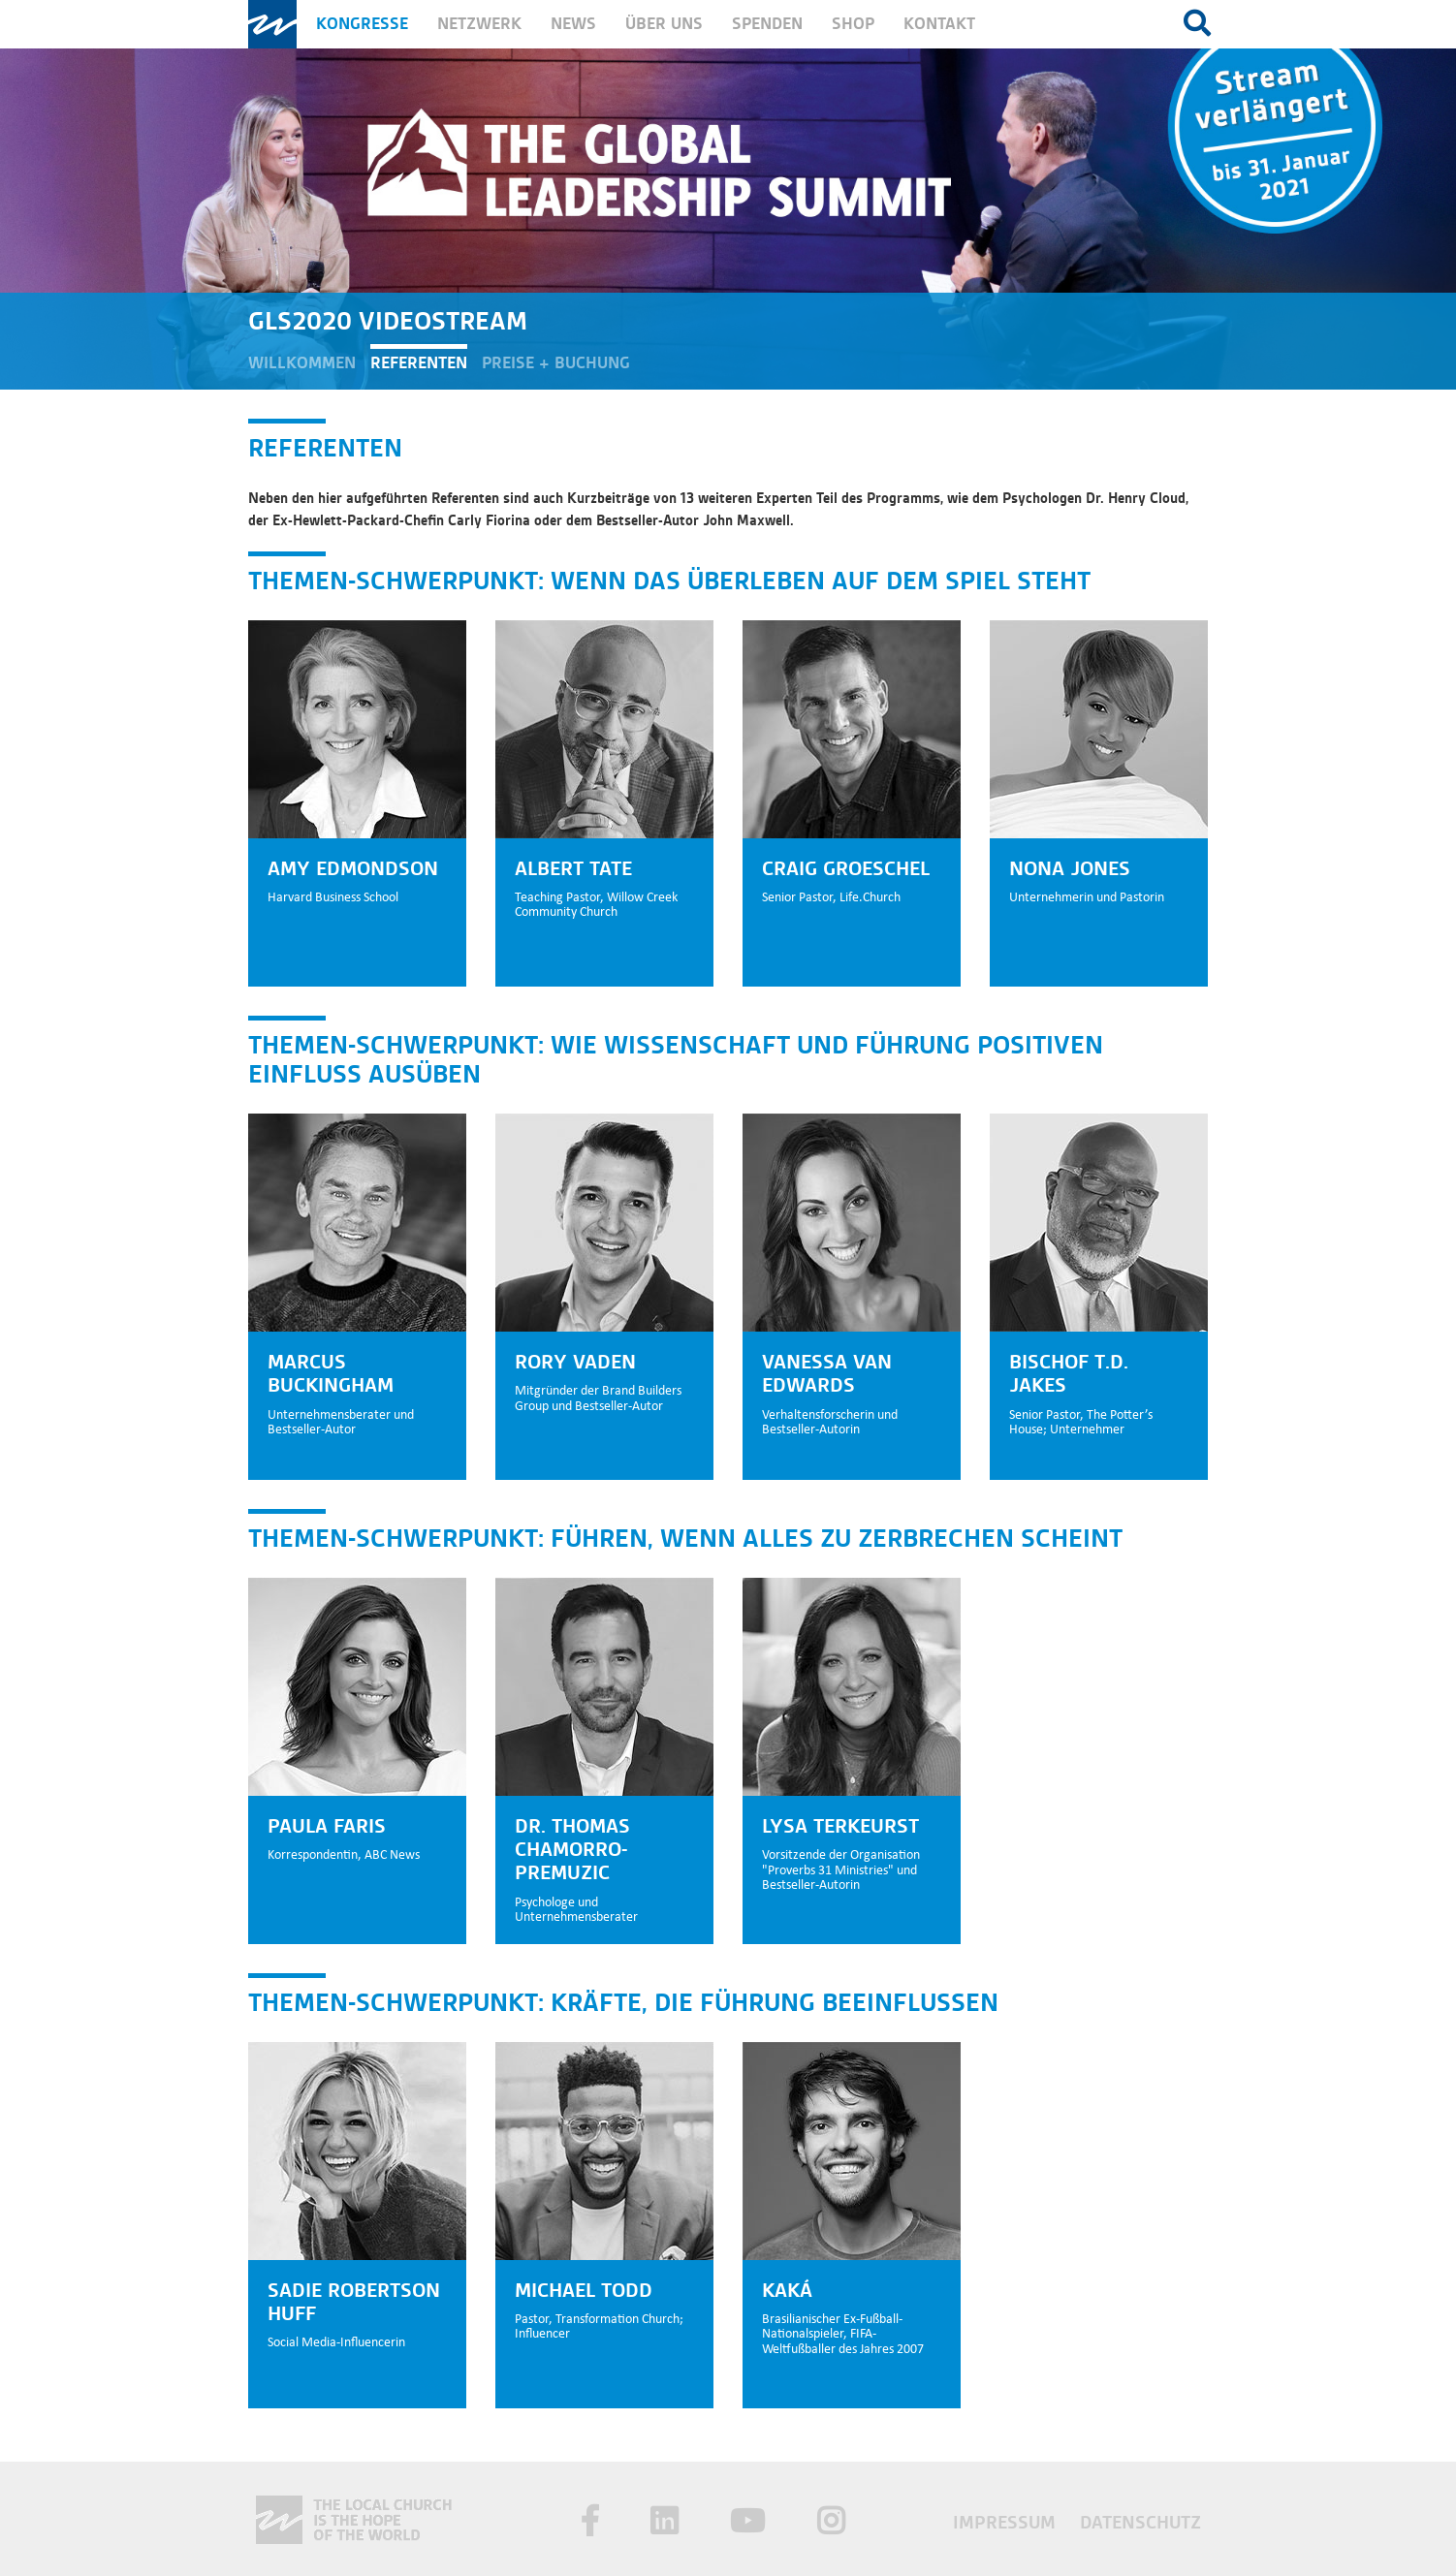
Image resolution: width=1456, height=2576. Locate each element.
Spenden (767, 24)
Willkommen (302, 363)
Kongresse (362, 24)
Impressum (1006, 2522)
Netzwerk (479, 24)
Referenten (418, 363)
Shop (853, 24)
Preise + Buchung (556, 363)
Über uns (664, 24)
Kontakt (939, 24)
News (573, 24)
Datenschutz (1140, 2522)
